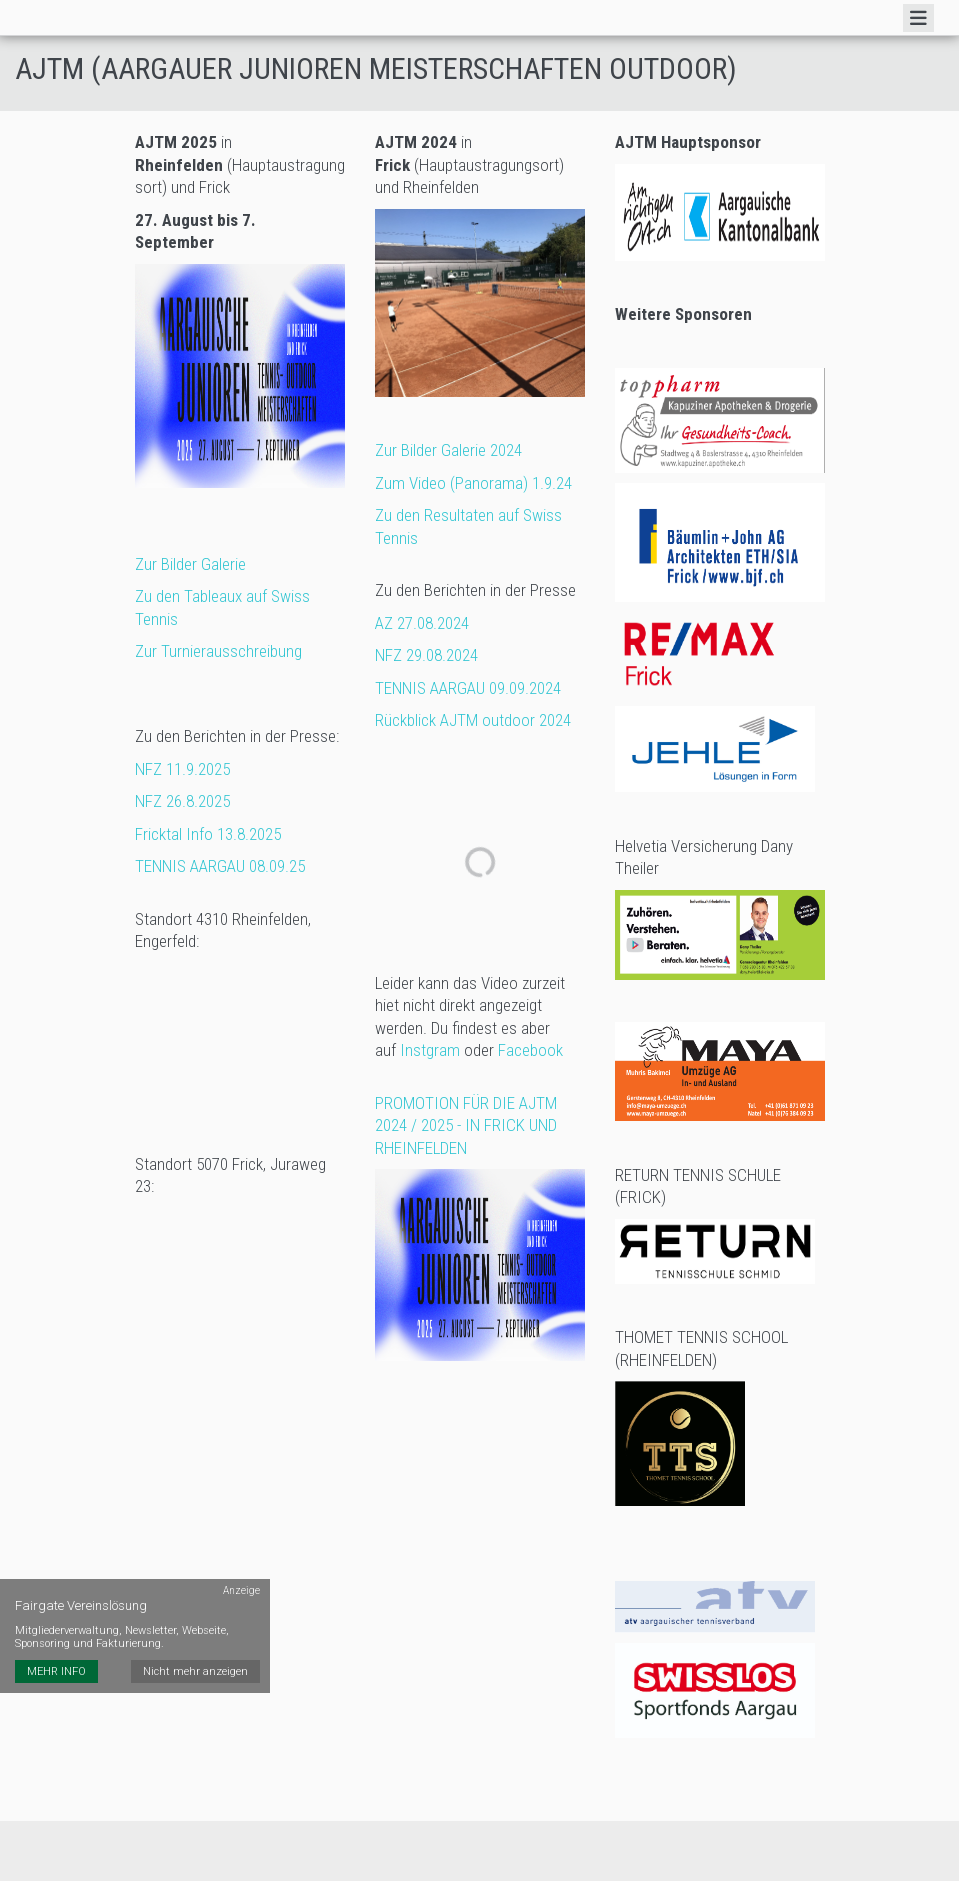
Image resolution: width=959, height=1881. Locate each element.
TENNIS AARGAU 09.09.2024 (468, 688)
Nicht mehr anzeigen (195, 1671)
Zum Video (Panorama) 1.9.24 (473, 483)
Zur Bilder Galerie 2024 (448, 450)
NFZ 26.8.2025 (182, 801)
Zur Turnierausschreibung (218, 651)
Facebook (530, 1050)
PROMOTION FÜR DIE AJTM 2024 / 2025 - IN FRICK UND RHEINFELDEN (466, 1125)
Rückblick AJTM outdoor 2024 (473, 720)
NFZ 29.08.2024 (426, 655)
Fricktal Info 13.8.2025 (208, 834)
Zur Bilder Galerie (190, 564)
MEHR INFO (56, 1671)
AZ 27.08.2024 (422, 623)
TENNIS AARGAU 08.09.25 (220, 866)
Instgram (430, 1050)
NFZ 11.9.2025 (184, 769)
